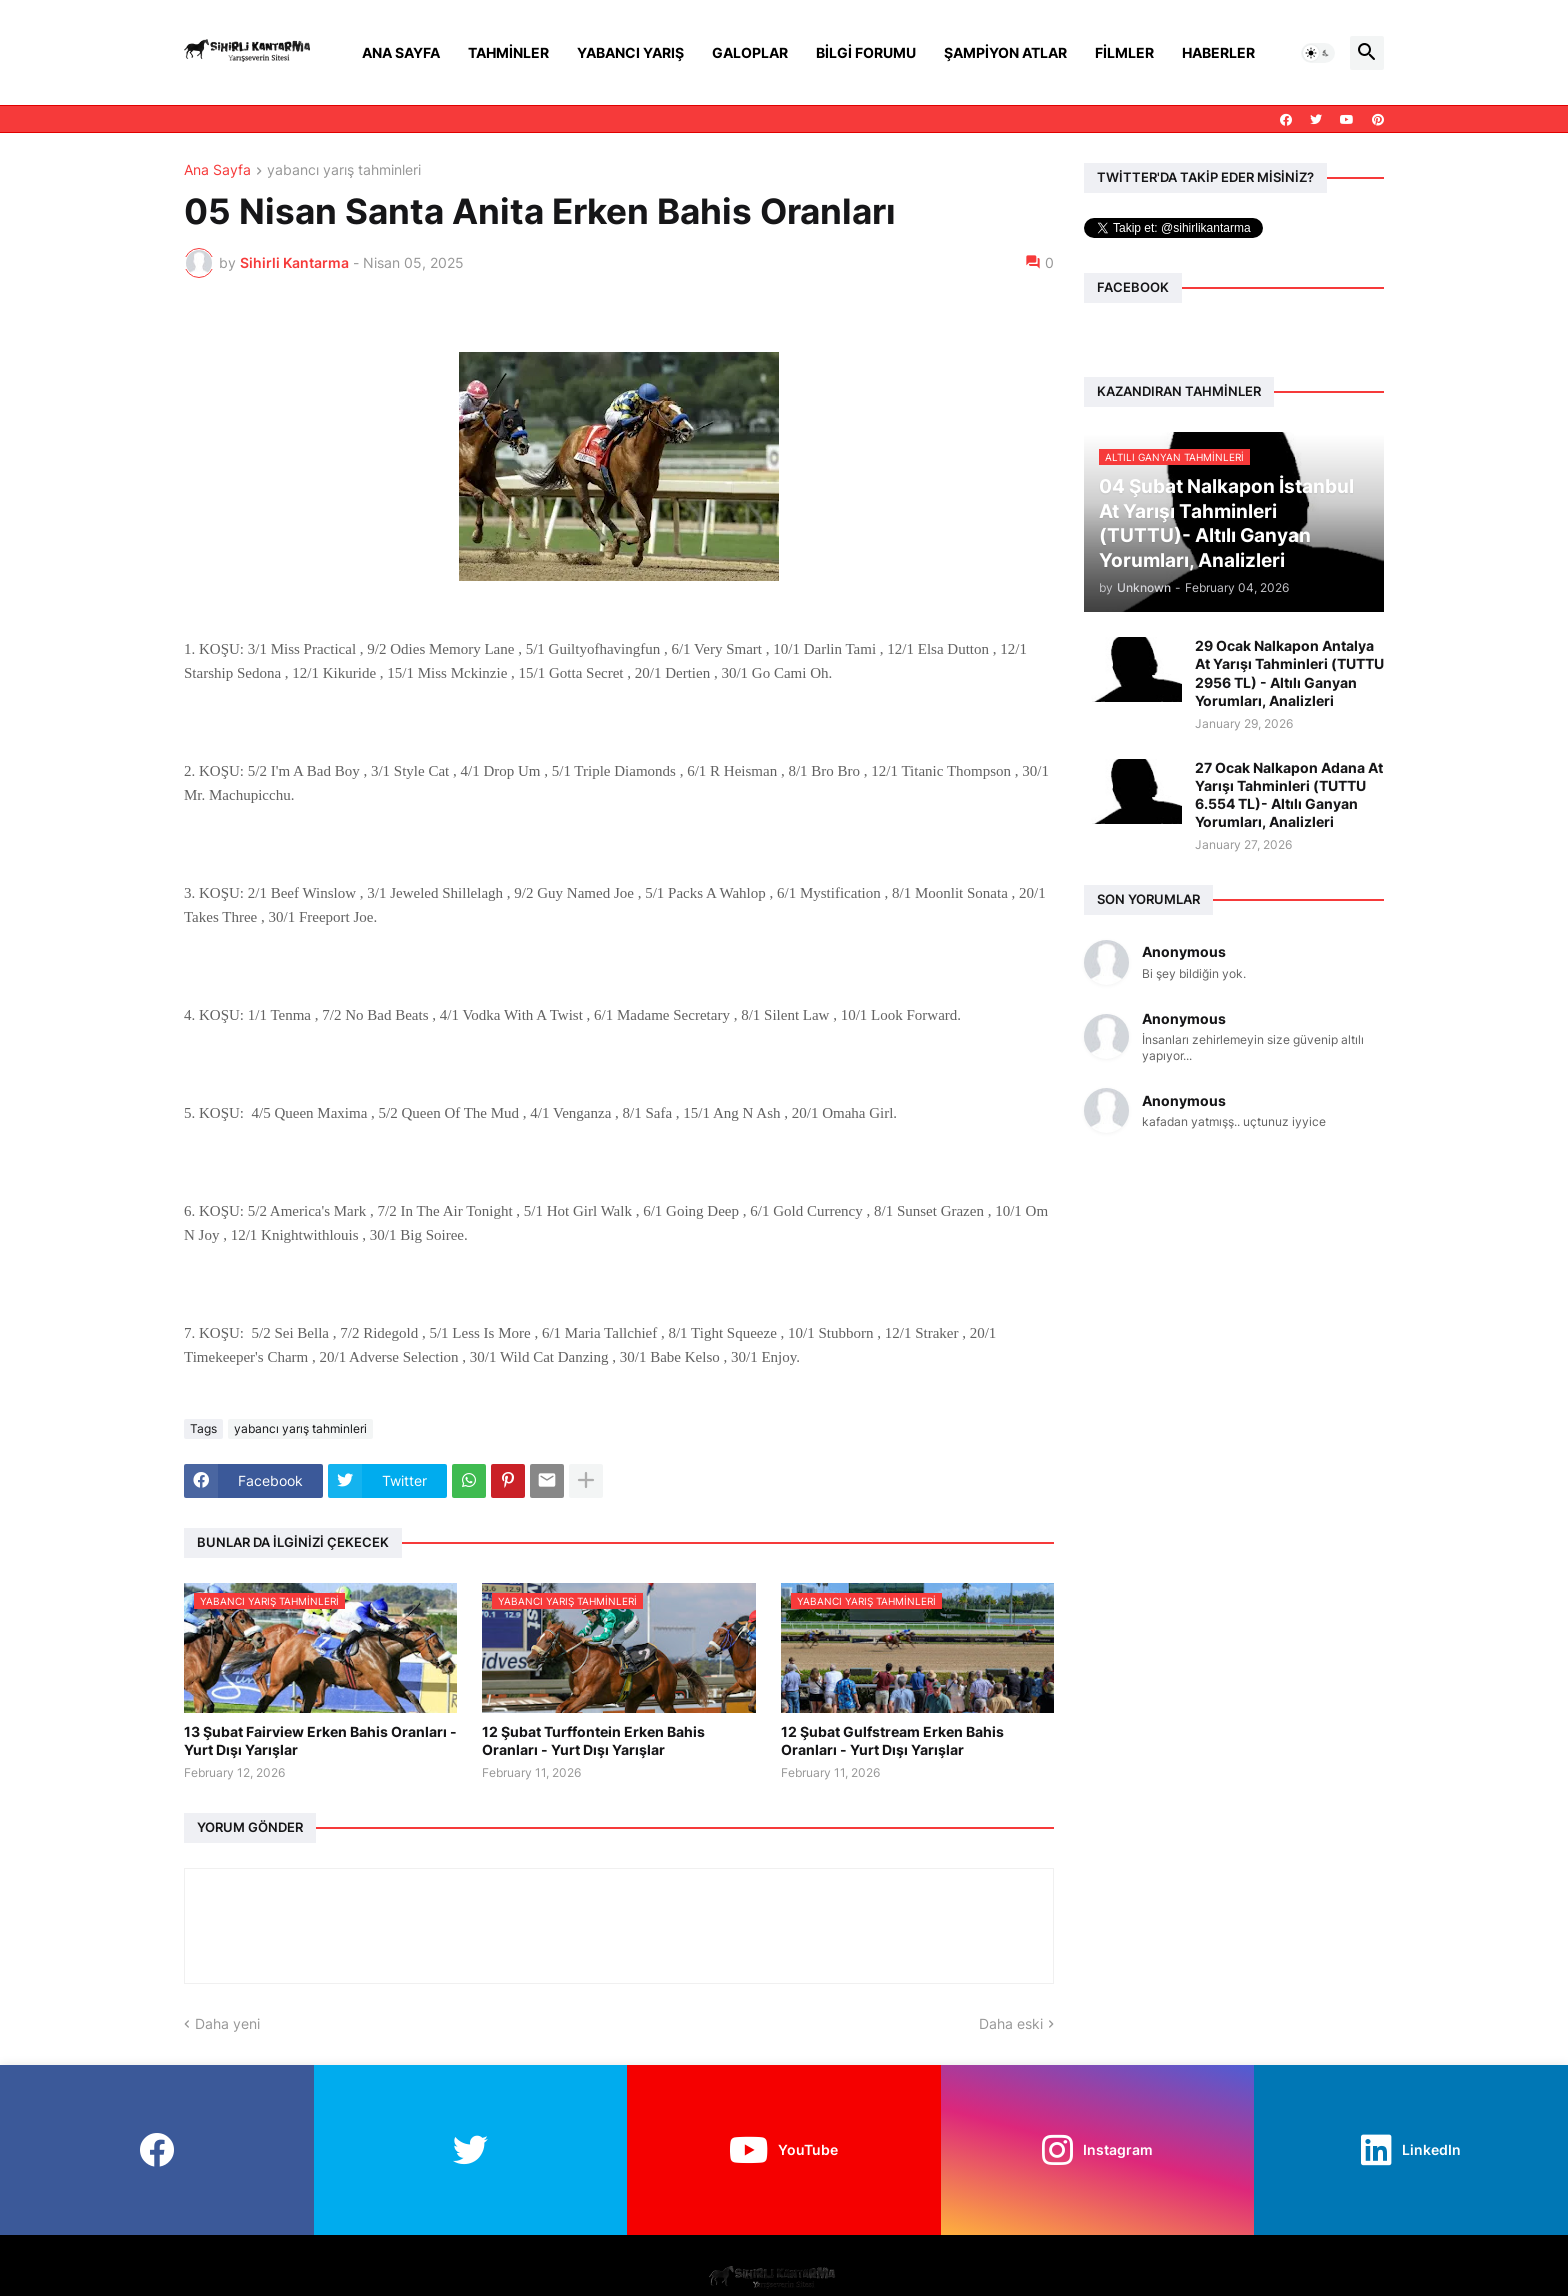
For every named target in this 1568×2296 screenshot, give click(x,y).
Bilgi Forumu (866, 52)
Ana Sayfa (401, 52)
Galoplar (750, 52)
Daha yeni (227, 2023)
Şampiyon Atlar (1005, 52)
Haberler (1218, 52)
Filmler (1124, 52)
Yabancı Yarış (630, 52)
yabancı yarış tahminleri (344, 170)
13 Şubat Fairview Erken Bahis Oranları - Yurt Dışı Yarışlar (320, 1740)
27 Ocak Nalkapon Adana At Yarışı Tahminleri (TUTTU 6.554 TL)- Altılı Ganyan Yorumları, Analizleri (1289, 795)
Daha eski (1011, 2023)
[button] (1318, 53)
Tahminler (508, 52)
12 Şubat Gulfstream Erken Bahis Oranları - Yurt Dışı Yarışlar (892, 1740)
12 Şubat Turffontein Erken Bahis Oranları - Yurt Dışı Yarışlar (593, 1740)
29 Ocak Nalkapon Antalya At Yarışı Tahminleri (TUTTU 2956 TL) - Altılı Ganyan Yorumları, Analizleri (1289, 673)
